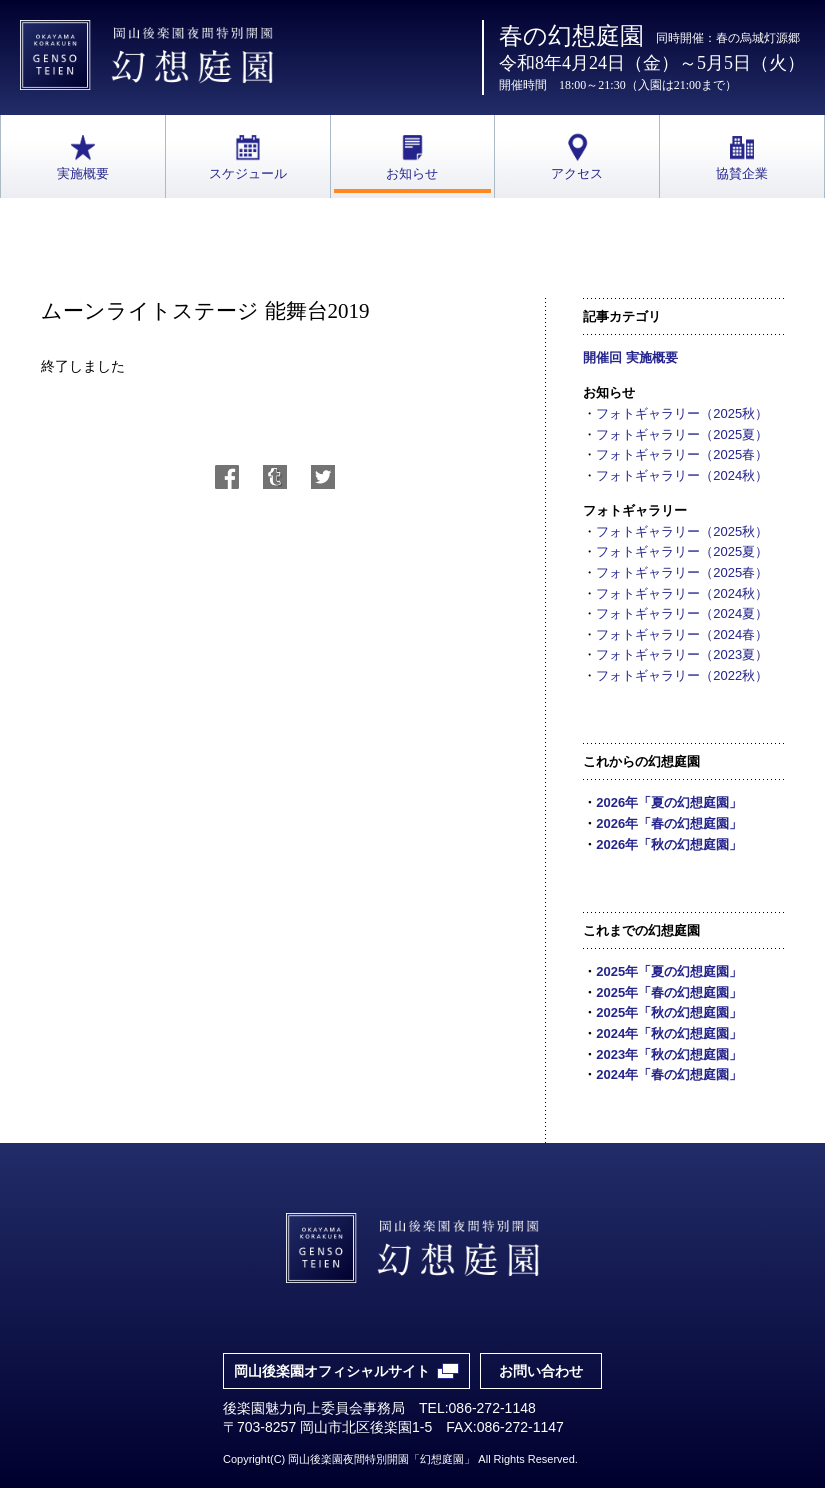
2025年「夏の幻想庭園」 (669, 971)
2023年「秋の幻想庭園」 (669, 1054)
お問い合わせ (541, 1371)
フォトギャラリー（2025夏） (682, 434)
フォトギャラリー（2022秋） (682, 675)
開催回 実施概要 (630, 357)
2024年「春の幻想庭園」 (669, 1074)
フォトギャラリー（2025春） (682, 454)
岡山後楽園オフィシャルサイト (332, 1371)
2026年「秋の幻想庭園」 (669, 844)
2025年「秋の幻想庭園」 (669, 1012)
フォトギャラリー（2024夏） (682, 613)
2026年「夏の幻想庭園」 (669, 802)
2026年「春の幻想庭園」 (669, 823)
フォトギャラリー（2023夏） (682, 654)
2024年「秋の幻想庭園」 (669, 1033)
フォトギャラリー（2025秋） (682, 413)
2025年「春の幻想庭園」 (669, 992)
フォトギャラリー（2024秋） (682, 475)
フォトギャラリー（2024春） (682, 634)
